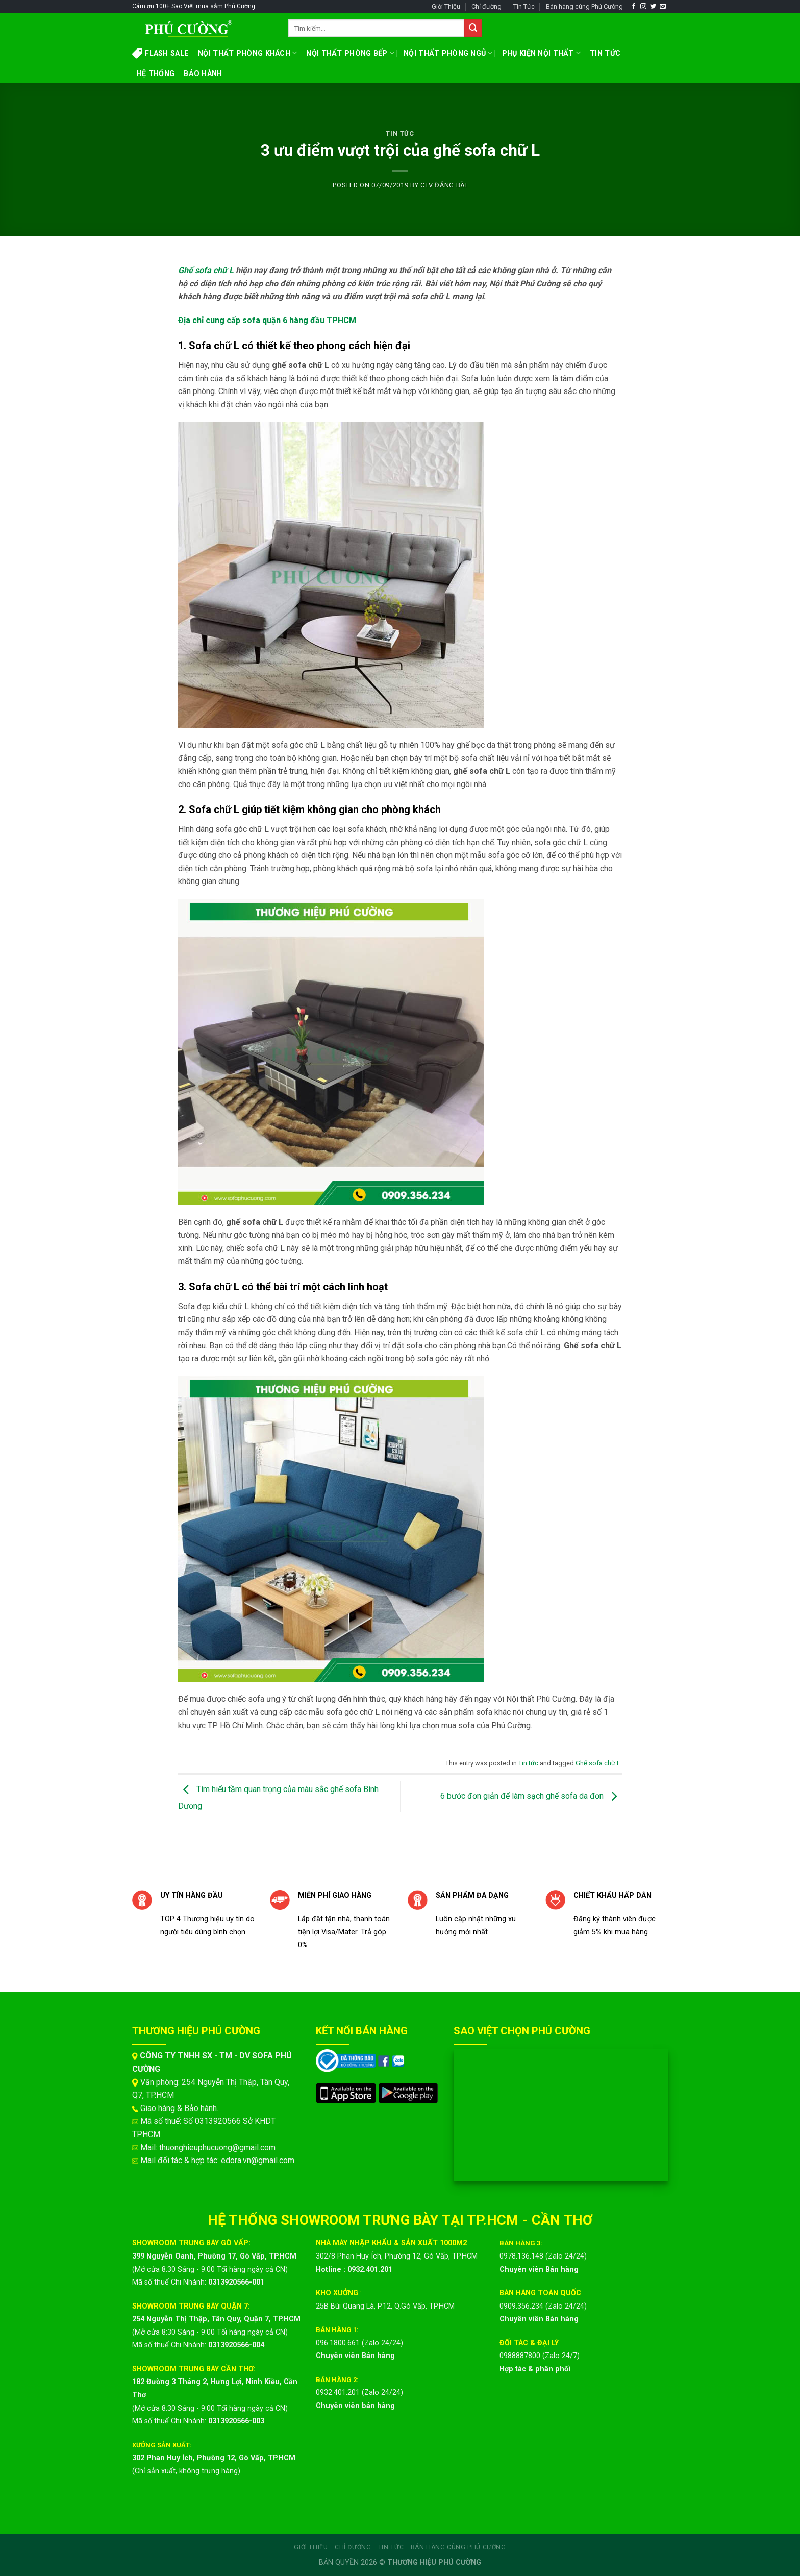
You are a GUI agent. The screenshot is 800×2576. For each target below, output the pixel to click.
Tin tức (400, 133)
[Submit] (473, 28)
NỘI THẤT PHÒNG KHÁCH (247, 53)
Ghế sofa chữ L (206, 270)
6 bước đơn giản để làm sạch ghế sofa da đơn (531, 1796)
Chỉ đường (486, 6)
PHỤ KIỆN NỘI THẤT (541, 53)
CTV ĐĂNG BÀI (443, 185)
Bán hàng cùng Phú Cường (584, 6)
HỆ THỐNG (155, 73)
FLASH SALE (160, 53)
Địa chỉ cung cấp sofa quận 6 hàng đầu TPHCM (267, 320)
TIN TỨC (605, 53)
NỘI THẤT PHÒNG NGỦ (448, 53)
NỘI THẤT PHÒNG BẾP (350, 53)
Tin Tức (524, 6)
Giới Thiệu (446, 6)
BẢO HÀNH (203, 73)
